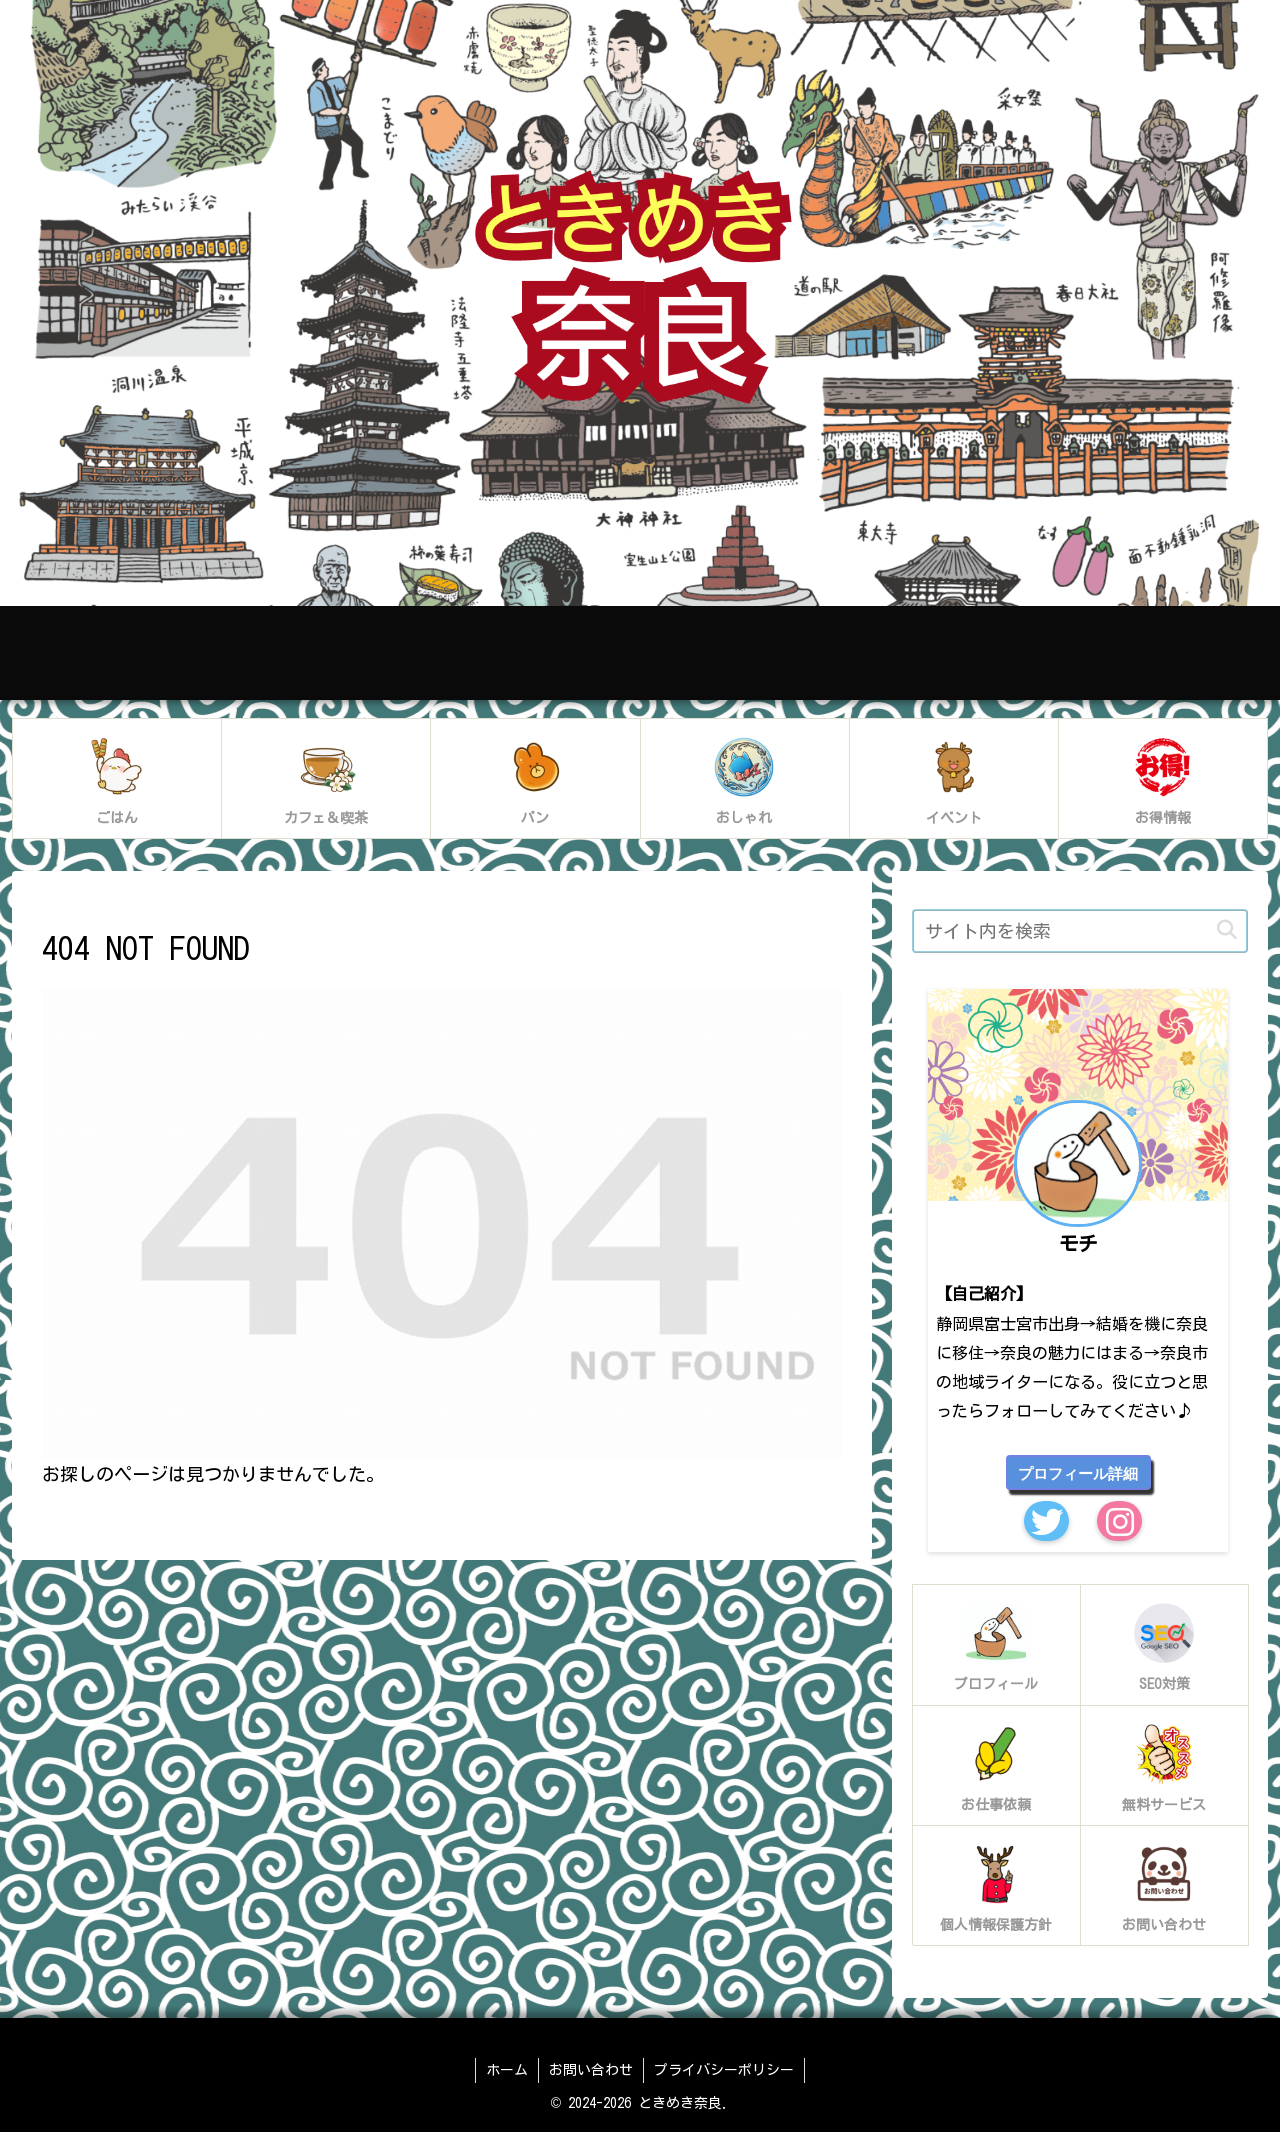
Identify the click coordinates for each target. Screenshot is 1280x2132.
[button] (1227, 930)
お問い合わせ (591, 2070)
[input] (1080, 931)
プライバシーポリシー (724, 2070)
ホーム (507, 2070)
